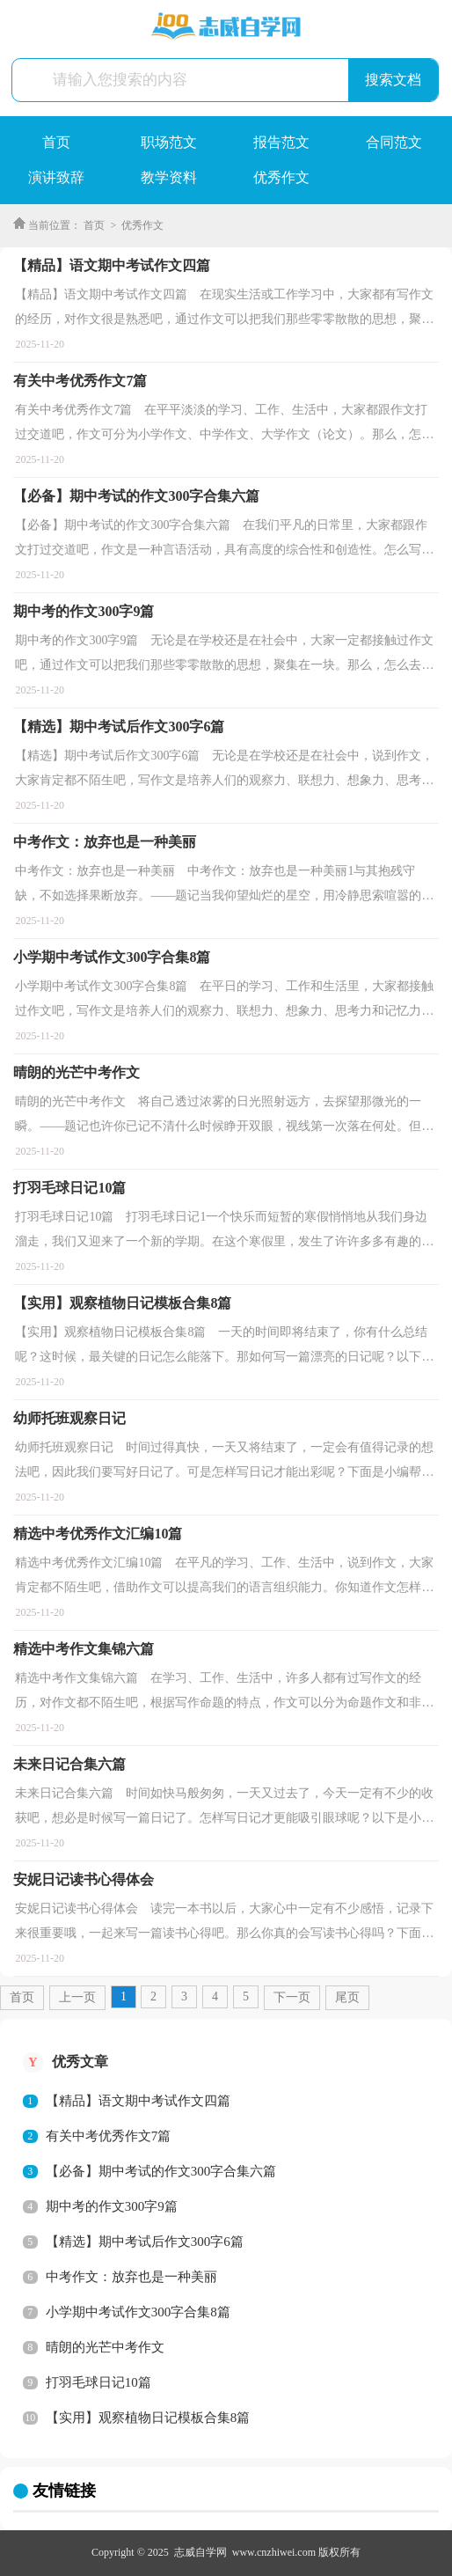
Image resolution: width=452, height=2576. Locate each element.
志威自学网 (200, 2552)
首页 (56, 142)
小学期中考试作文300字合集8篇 (138, 2312)
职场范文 (169, 142)
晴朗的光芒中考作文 (105, 2347)
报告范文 (281, 142)
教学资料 (169, 177)
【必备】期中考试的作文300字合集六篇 (161, 2171)
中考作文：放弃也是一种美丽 (131, 2277)
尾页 (347, 1997)
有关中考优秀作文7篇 (108, 2136)
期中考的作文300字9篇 (112, 2206)
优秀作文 (281, 177)
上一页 (77, 1997)
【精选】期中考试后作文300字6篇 (145, 2242)
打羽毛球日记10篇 (98, 2382)
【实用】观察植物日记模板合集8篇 (148, 2418)
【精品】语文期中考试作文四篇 (138, 2101)
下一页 (291, 1997)
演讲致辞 (56, 177)
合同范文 (394, 142)
